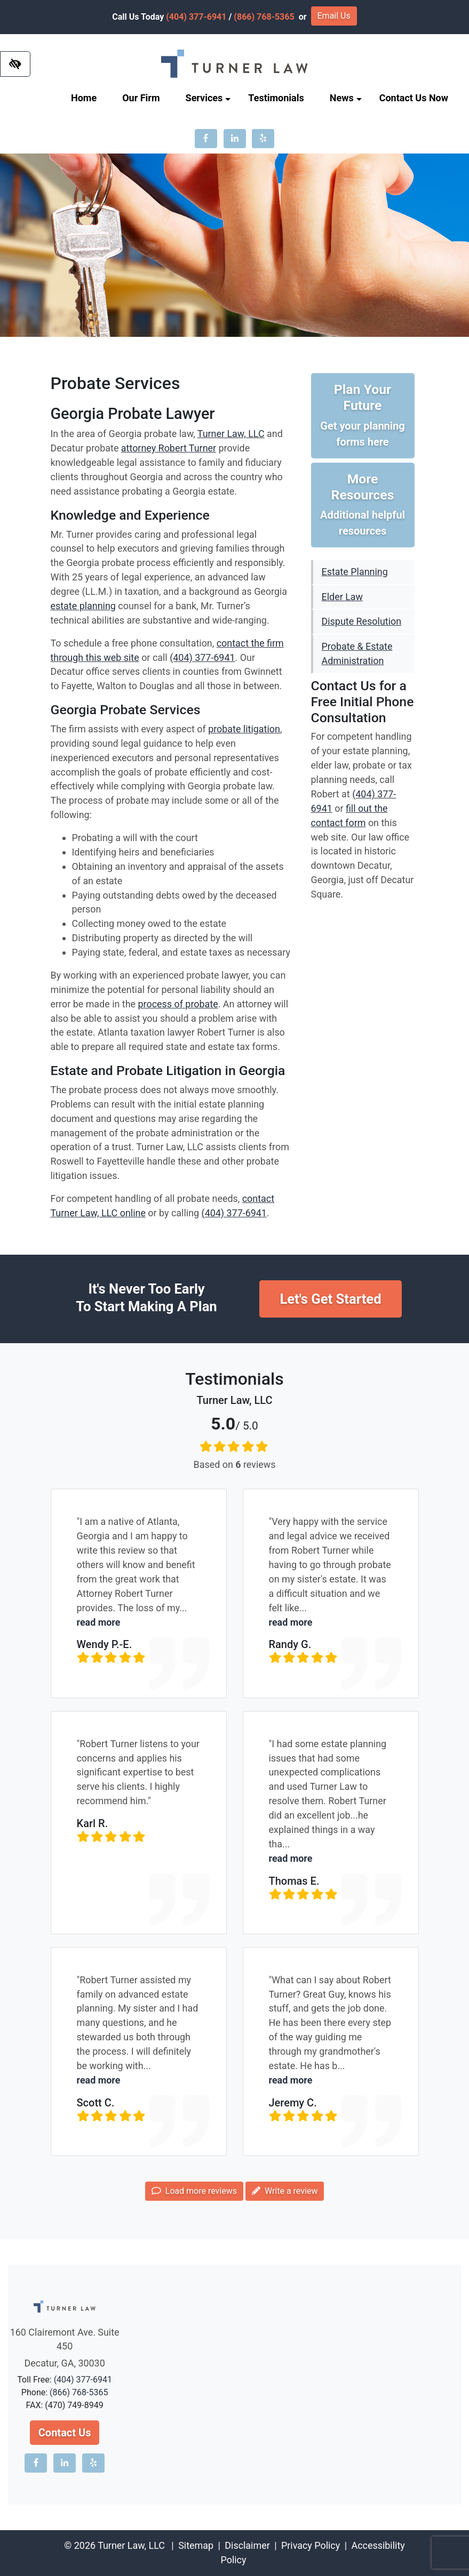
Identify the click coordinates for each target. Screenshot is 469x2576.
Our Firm (141, 97)
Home (84, 97)
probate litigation (244, 728)
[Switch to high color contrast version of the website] (15, 64)
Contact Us (64, 2432)
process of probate (178, 1004)
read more (99, 1622)
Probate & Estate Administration (357, 653)
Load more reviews (194, 2191)
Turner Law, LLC (231, 433)
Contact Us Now (413, 97)
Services (208, 97)
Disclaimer (247, 2545)
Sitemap (195, 2545)
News (346, 97)
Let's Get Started (330, 1299)
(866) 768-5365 (264, 17)
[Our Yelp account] (263, 138)
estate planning (83, 605)
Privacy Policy (310, 2545)
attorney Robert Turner (168, 448)
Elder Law (342, 596)
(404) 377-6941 (196, 17)
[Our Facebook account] (206, 138)
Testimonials (276, 97)
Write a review (284, 2191)
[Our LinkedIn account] (235, 138)
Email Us (334, 16)
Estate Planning (355, 571)
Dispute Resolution (362, 621)
